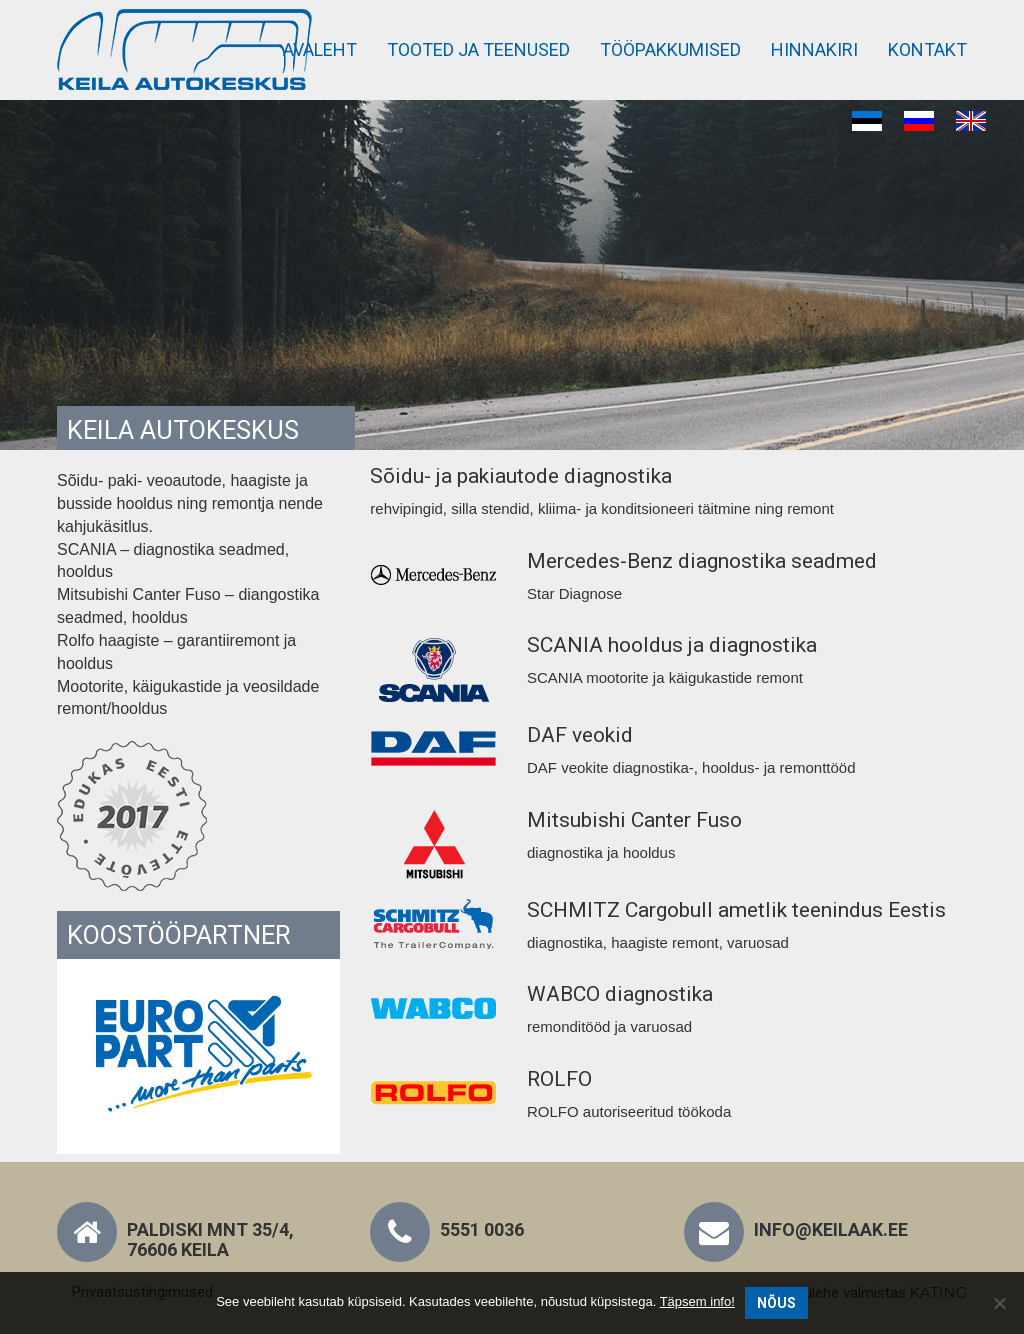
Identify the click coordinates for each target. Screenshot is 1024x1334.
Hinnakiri (814, 49)
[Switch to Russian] (919, 121)
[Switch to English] (971, 121)
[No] (999, 1303)
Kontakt (927, 49)
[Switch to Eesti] (867, 121)
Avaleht (320, 49)
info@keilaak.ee (831, 1229)
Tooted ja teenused (478, 49)
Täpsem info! (697, 1301)
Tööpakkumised (670, 49)
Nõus (776, 1303)
